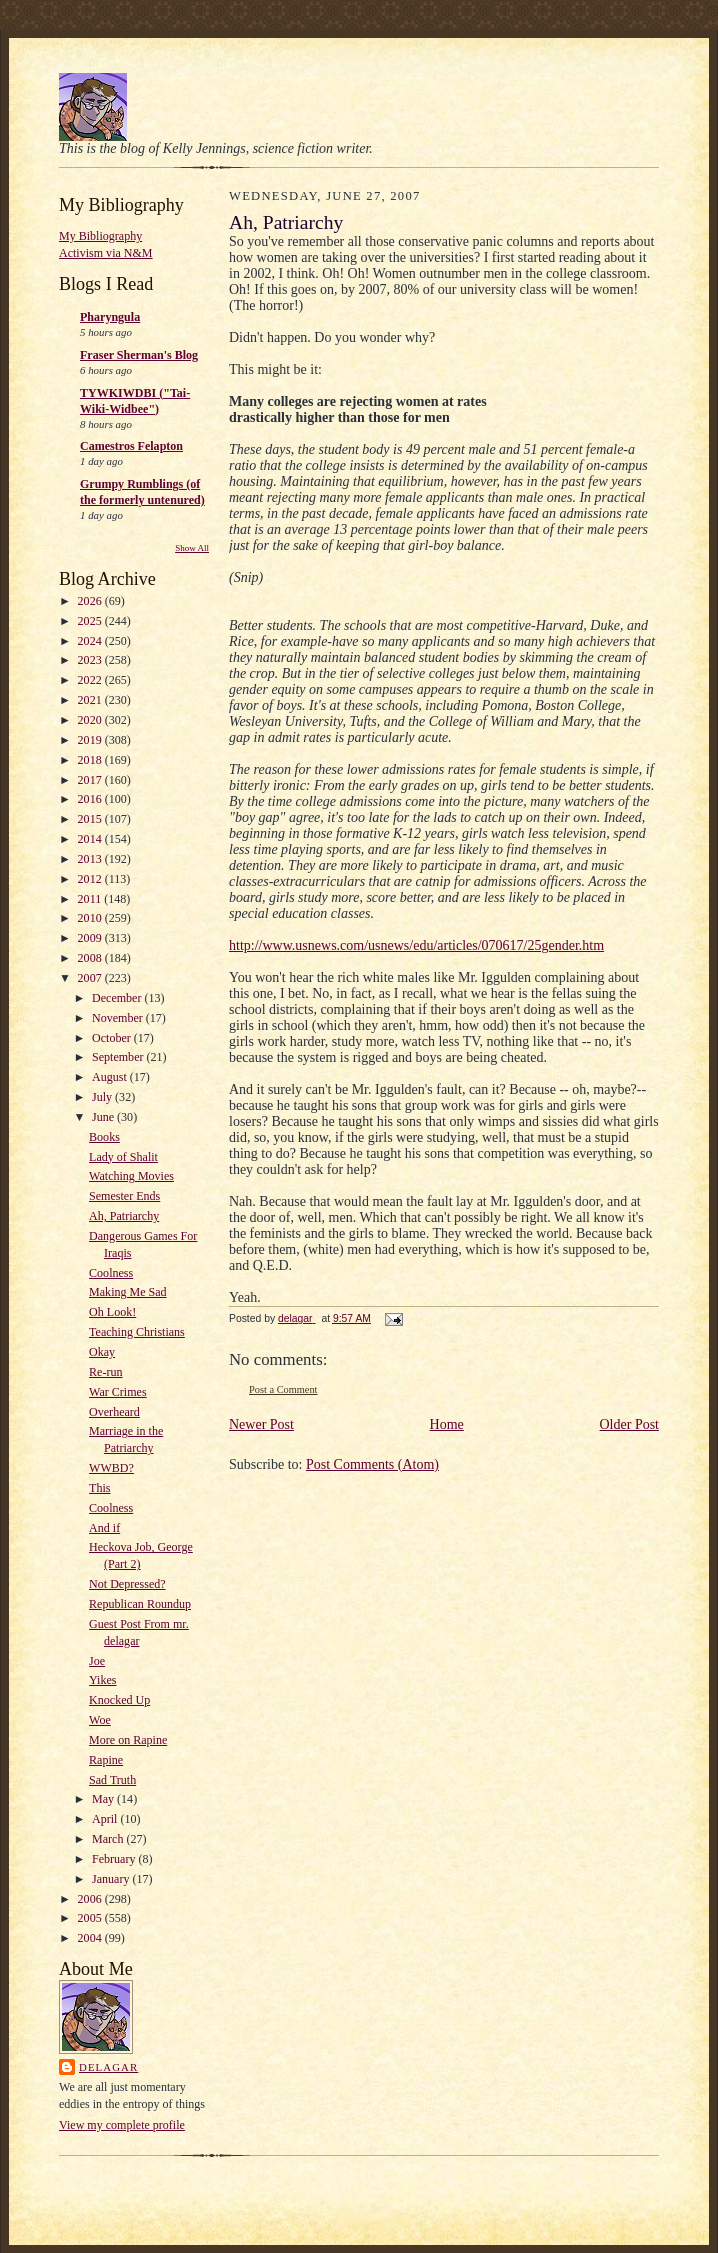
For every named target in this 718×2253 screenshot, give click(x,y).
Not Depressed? (127, 1584)
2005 (91, 1918)
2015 (91, 819)
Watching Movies (131, 1176)
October (113, 1038)
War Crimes (118, 1392)
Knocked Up (119, 1700)
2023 (91, 660)
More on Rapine (128, 1740)
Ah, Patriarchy (124, 1216)
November (119, 1018)
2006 (91, 1899)
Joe (97, 1661)
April (106, 1819)
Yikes (102, 1680)
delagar (108, 2067)
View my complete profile (122, 2125)
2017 (91, 780)
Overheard (114, 1412)
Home (447, 1424)
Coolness (111, 1273)
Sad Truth (112, 1780)
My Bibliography (100, 236)
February (115, 1859)
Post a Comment (283, 1389)
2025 (91, 621)
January (112, 1879)
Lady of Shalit (123, 1157)
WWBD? (111, 1468)
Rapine (106, 1760)
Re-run (105, 1372)
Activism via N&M (106, 253)
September (119, 1057)
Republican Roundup (140, 1604)
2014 (91, 839)
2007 (91, 978)
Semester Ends (124, 1196)
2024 (91, 641)
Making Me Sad (128, 1292)
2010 (91, 918)
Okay (102, 1352)
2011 (91, 899)
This (99, 1488)
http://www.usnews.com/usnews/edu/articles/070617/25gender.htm (416, 945)
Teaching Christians (137, 1332)
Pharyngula (110, 317)
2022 (91, 680)
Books (104, 1137)
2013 (91, 859)
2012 (91, 879)
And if (104, 1528)
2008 (91, 958)
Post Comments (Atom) (372, 1464)
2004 (91, 1938)
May (104, 1799)
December (118, 998)
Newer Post (261, 1424)
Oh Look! (112, 1312)
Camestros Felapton (131, 446)
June (104, 1117)
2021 (91, 700)
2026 (91, 601)
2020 (91, 720)
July (103, 1097)
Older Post (630, 1424)
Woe (100, 1720)
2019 (91, 740)
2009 (91, 938)
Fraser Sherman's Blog (139, 355)
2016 (91, 799)
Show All (192, 548)
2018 (91, 760)
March (109, 1839)
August (111, 1077)
